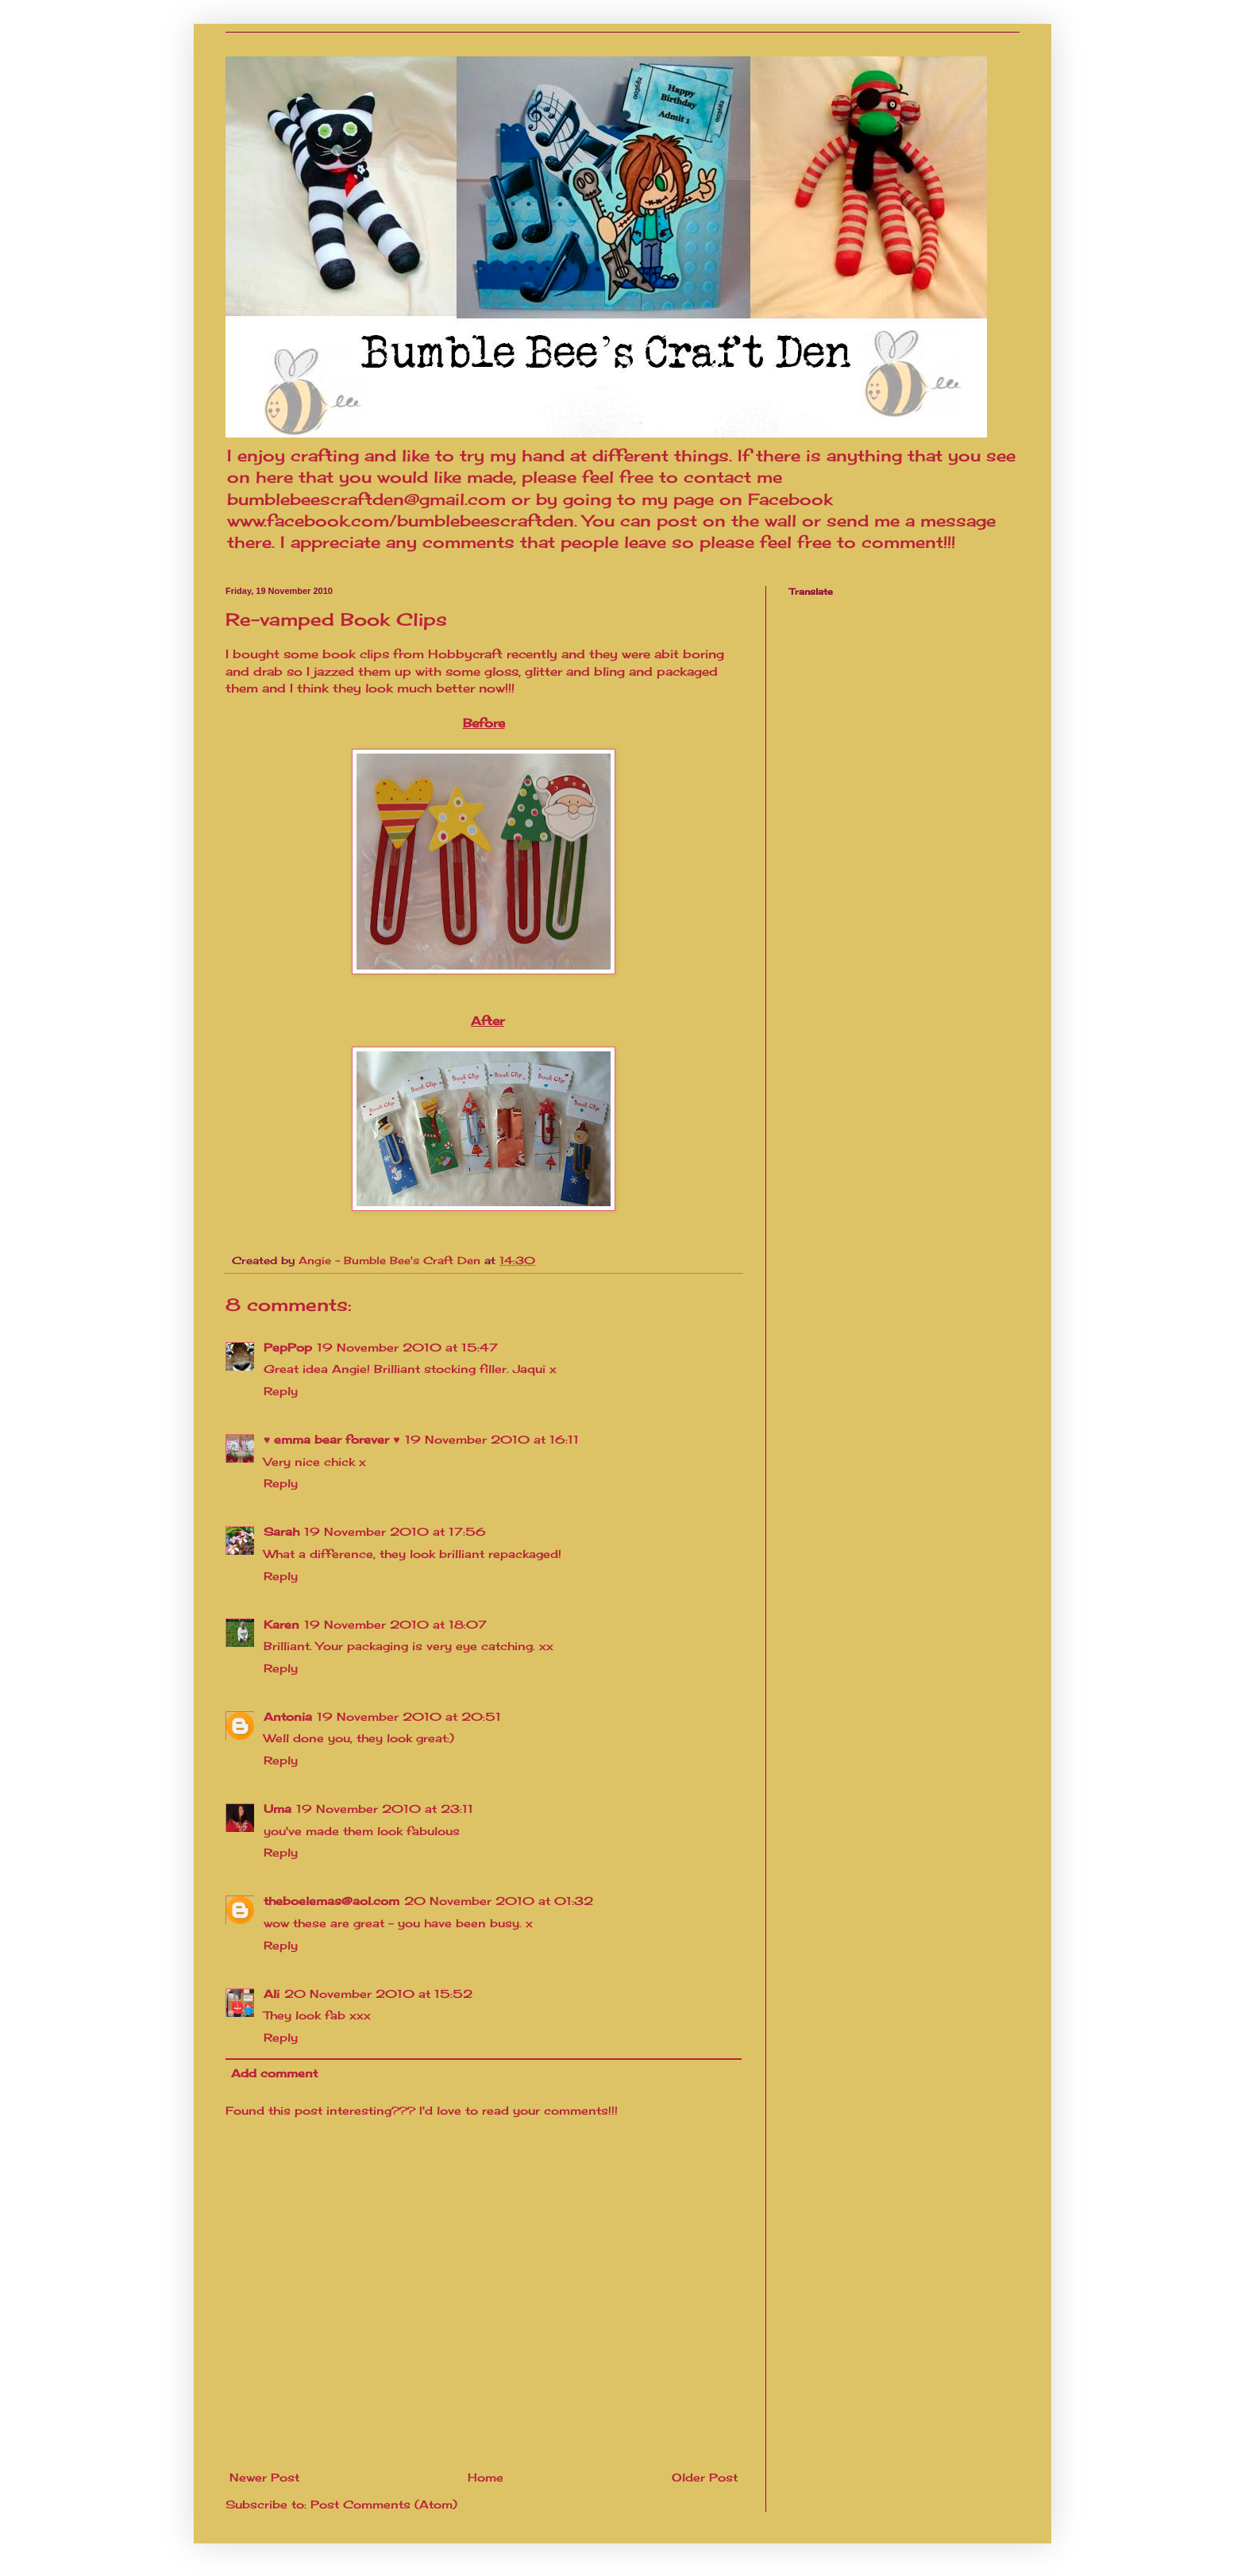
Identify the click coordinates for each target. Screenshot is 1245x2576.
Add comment (274, 2073)
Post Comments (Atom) (383, 2504)
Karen (281, 1624)
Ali (271, 1993)
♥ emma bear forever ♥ (332, 1439)
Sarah (281, 1531)
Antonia (288, 1716)
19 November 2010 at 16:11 (492, 1439)
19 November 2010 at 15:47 (407, 1347)
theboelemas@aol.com (331, 1900)
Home (485, 2477)
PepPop (288, 1347)
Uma (277, 1808)
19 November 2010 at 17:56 (395, 1531)
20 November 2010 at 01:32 (498, 1900)
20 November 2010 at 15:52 (378, 1993)
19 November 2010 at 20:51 (409, 1716)
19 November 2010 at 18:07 (395, 1624)
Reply (281, 1391)
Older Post (705, 2477)
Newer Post (264, 2477)
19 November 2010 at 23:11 (384, 1808)
